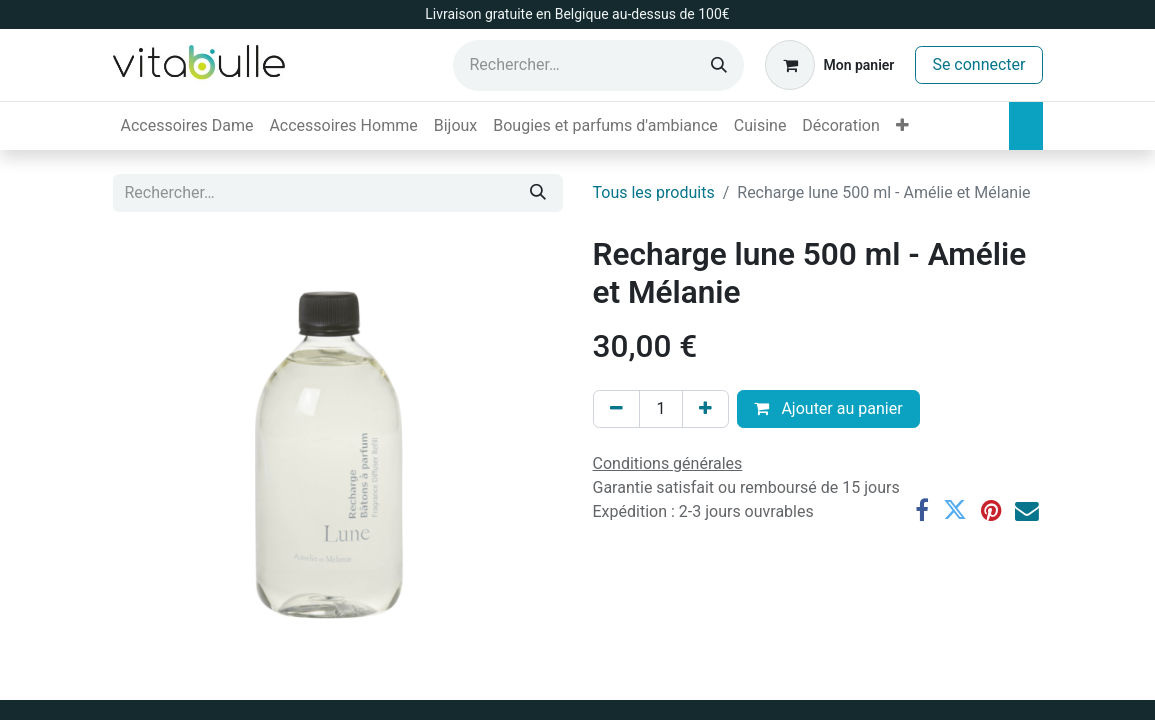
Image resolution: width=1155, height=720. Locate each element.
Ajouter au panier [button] (828, 408)
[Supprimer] (616, 409)
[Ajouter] (705, 409)
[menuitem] (187, 126)
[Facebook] (922, 511)
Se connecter (978, 64)
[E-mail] (1027, 511)
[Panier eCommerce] (829, 65)
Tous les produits (654, 192)
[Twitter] (955, 511)
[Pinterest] (991, 511)
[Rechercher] (719, 65)
